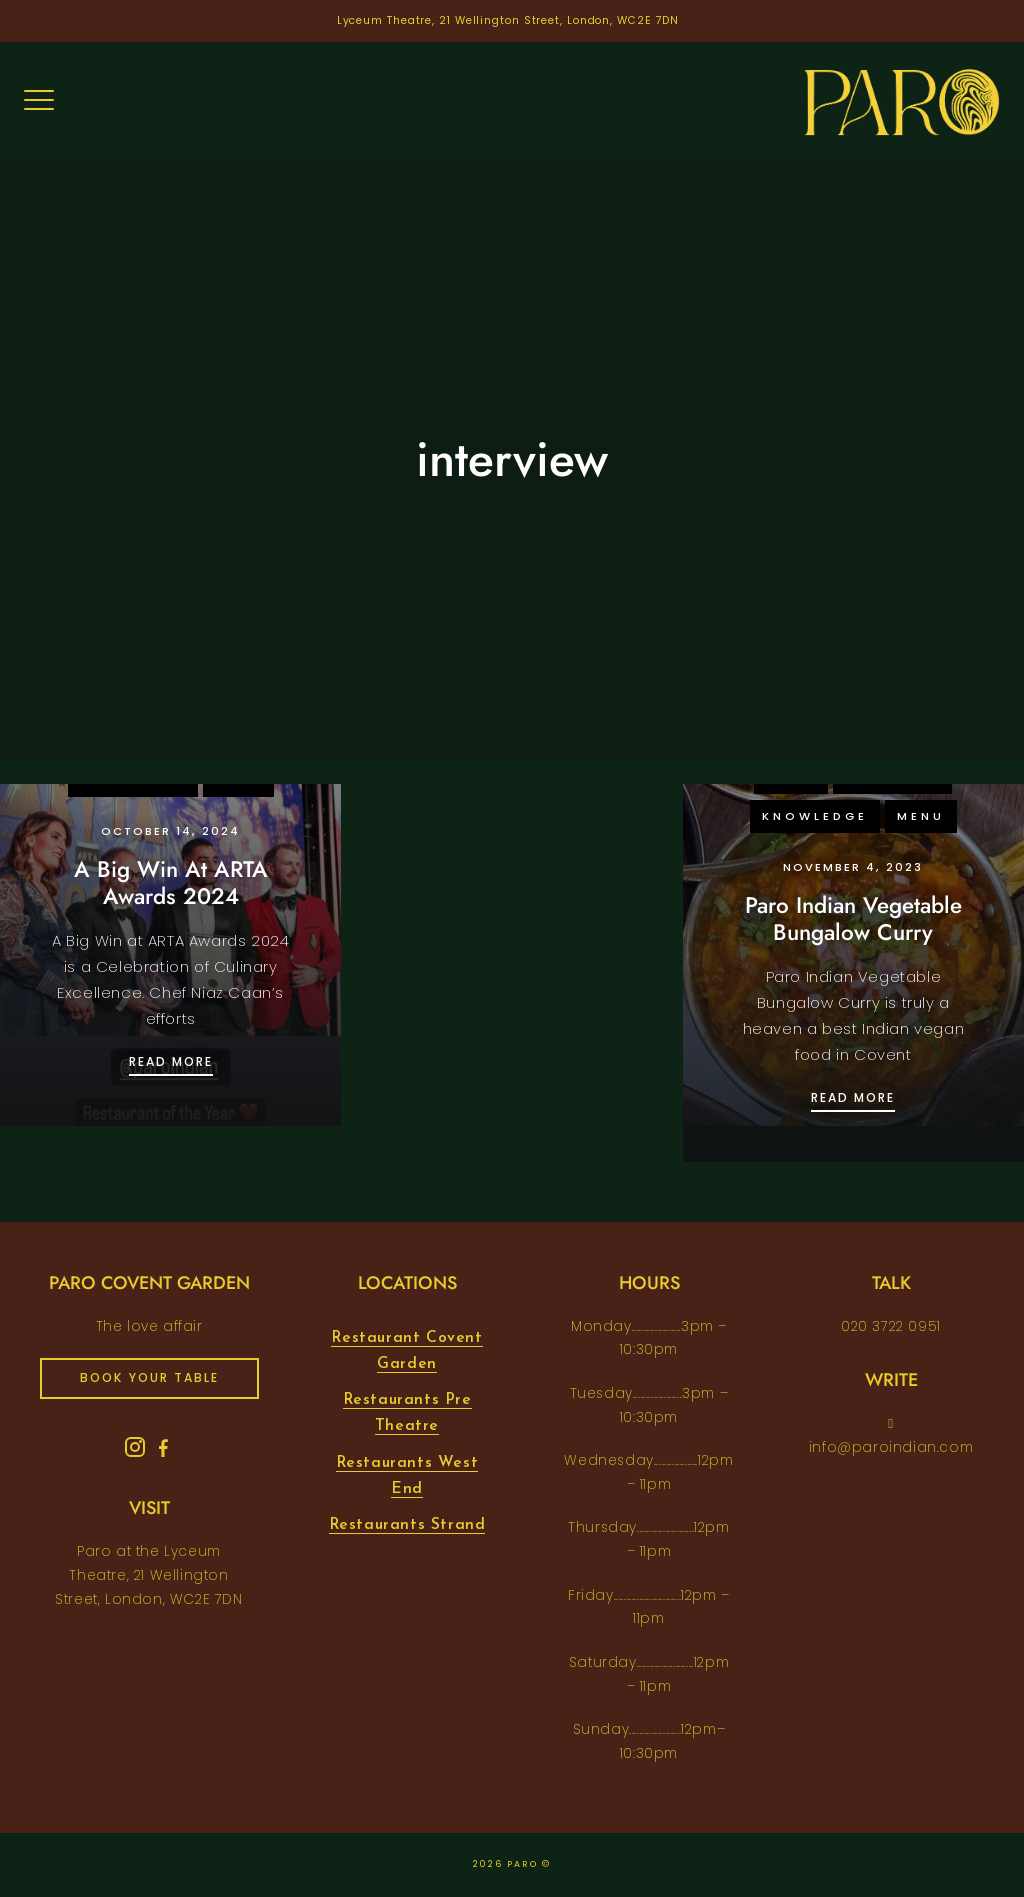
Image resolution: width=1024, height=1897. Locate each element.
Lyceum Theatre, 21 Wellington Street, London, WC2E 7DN (508, 20)
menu (921, 816)
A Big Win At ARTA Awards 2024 (171, 882)
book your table (149, 1377)
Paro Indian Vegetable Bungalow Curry (853, 918)
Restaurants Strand (407, 1525)
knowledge (815, 816)
